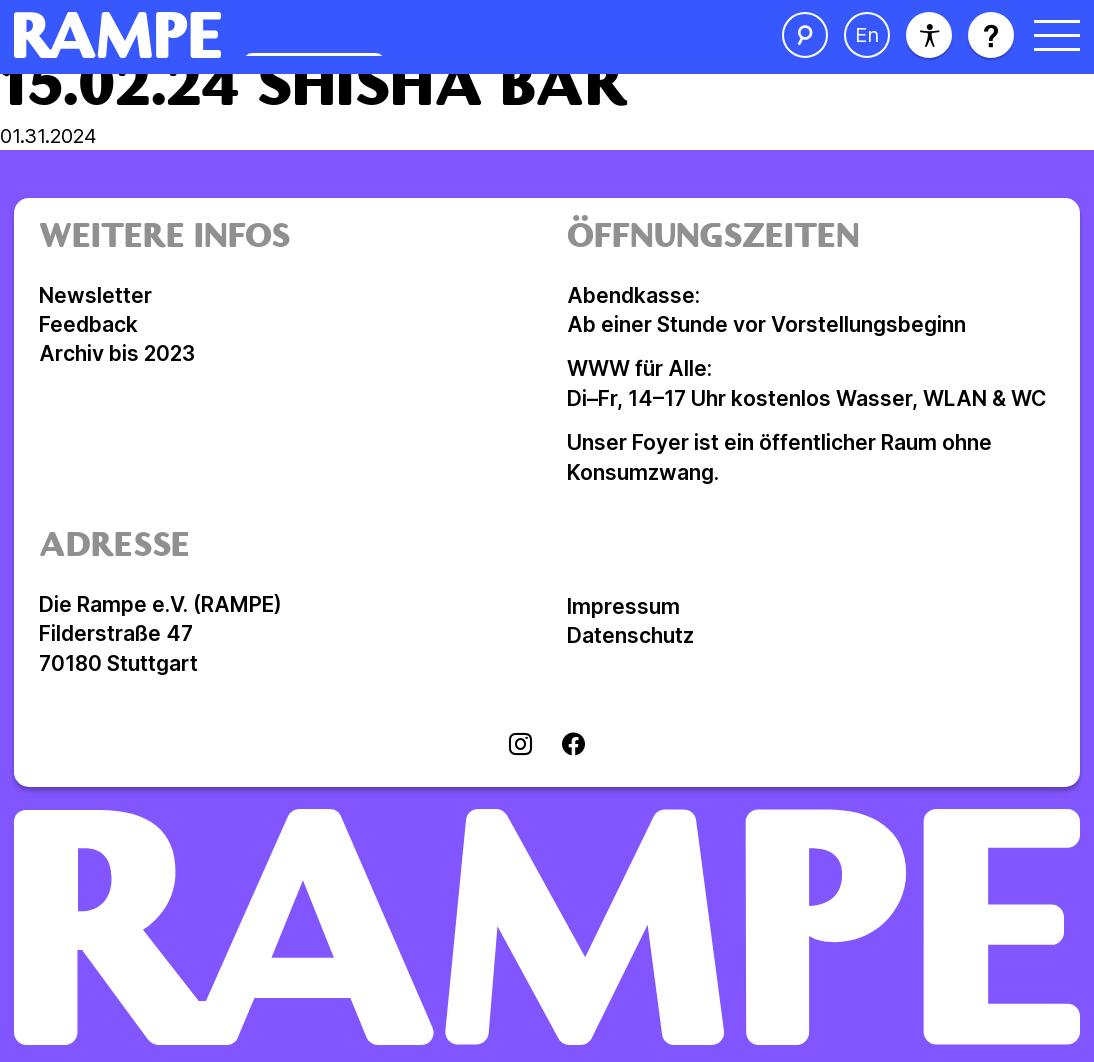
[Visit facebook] (573, 746)
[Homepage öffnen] (307, 35)
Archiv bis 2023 (117, 353)
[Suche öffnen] (805, 35)
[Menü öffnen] (1057, 35)
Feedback (88, 324)
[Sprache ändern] (867, 35)
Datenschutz (630, 635)
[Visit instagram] (520, 746)
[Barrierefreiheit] (929, 35)
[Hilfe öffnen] (991, 35)
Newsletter (95, 295)
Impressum (623, 606)
